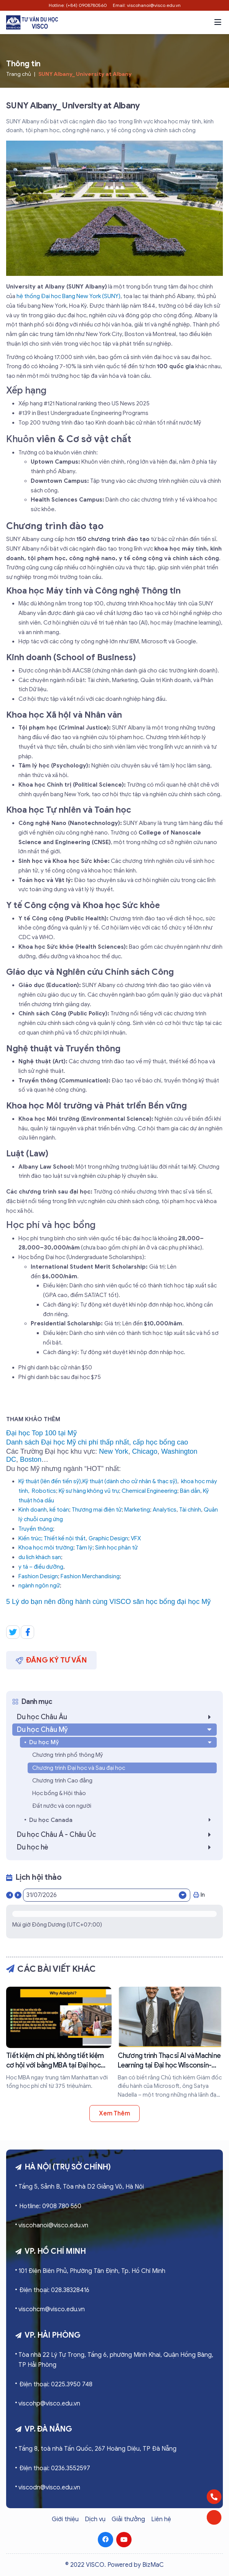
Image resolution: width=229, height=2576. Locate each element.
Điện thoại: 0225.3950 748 (55, 2384)
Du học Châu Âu (116, 1717)
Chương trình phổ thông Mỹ (67, 1754)
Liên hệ (161, 2519)
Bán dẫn (190, 1490)
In (199, 1894)
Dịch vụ (95, 2519)
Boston (30, 1459)
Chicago (144, 1451)
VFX (136, 1538)
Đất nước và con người (61, 1805)
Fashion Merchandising (90, 1576)
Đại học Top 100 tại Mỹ (41, 1433)
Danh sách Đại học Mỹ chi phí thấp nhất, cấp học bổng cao (97, 1442)
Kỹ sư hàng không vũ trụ (89, 1490)
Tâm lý (84, 1547)
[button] (218, 22)
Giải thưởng (128, 2519)
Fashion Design (38, 1576)
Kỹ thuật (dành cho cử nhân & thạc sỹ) (129, 1481)
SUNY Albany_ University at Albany (85, 74)
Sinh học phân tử (116, 1547)
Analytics (164, 1509)
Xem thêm (114, 2113)
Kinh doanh (32, 1509)
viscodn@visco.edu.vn (49, 2487)
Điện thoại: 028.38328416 (54, 2290)
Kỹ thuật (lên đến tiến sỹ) (49, 1481)
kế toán (59, 1509)
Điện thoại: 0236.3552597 (54, 2468)
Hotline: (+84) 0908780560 (78, 5)
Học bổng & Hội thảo (59, 1793)
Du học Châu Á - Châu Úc (116, 1834)
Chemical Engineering (149, 1490)
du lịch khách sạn (39, 1557)
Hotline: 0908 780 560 (50, 2206)
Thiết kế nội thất (65, 1538)
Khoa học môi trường (45, 1547)
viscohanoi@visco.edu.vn (53, 2225)
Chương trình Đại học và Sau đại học (78, 1767)
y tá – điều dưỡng (40, 1566)
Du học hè (116, 1847)
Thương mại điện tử (97, 1509)
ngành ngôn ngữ (39, 1585)
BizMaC (153, 2565)
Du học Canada (122, 1819)
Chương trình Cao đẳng (62, 1780)
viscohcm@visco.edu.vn (51, 2309)
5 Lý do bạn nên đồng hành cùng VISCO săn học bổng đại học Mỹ (108, 1601)
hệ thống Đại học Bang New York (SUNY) (68, 296)
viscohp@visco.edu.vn (49, 2403)
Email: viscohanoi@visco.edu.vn (147, 5)
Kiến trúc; (30, 1538)
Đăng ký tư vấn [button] (51, 1660)
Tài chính (190, 1509)
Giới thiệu (65, 2519)
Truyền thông (35, 1528)
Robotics (44, 1490)
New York (113, 1451)
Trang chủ (18, 74)
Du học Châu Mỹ (115, 1729)
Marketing (137, 1509)
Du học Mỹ (121, 1742)
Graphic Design (108, 1538)
